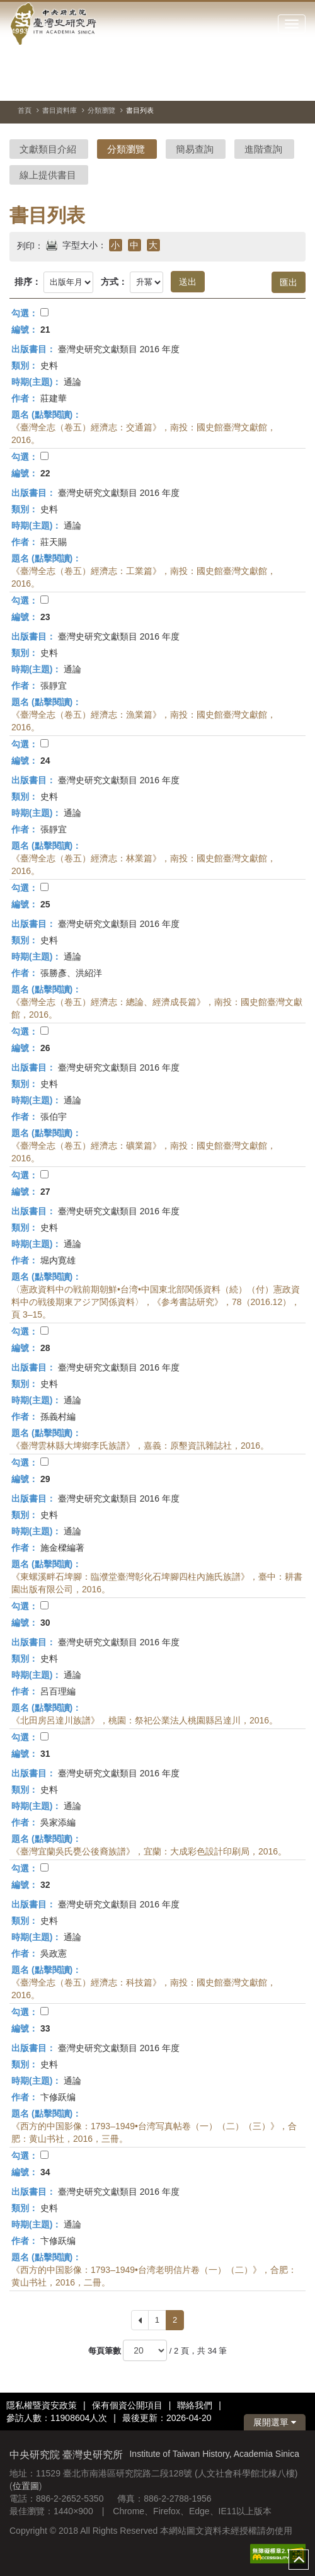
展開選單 (274, 2422)
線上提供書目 (48, 175)
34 (45, 2172)
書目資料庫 (59, 110)
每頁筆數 (104, 2350)
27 (45, 1192)
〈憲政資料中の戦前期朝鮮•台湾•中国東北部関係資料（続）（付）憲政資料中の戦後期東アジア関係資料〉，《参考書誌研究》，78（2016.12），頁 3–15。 (155, 1302)
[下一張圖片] (296, 84)
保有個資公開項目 (127, 2405)
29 (45, 1479)
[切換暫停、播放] (250, 84)
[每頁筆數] (145, 2350)
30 (45, 1623)
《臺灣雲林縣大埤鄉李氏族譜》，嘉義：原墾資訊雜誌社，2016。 (140, 1445)
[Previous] (140, 2320)
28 (45, 1348)
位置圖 (26, 2486)
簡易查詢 (195, 149)
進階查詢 (263, 149)
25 (45, 904)
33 (45, 2028)
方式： (114, 282)
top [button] (298, 2559)
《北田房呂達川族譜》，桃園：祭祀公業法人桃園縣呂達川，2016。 (144, 1720)
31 (45, 1754)
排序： (27, 282)
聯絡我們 (194, 2405)
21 (45, 330)
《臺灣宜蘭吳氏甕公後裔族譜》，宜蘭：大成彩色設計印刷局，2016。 (149, 1851)
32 (45, 1885)
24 (45, 761)
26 (45, 1048)
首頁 (25, 110)
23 (45, 617)
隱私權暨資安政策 (41, 2405)
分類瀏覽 (101, 110)
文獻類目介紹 (48, 149)
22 (45, 473)
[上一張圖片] (273, 84)
